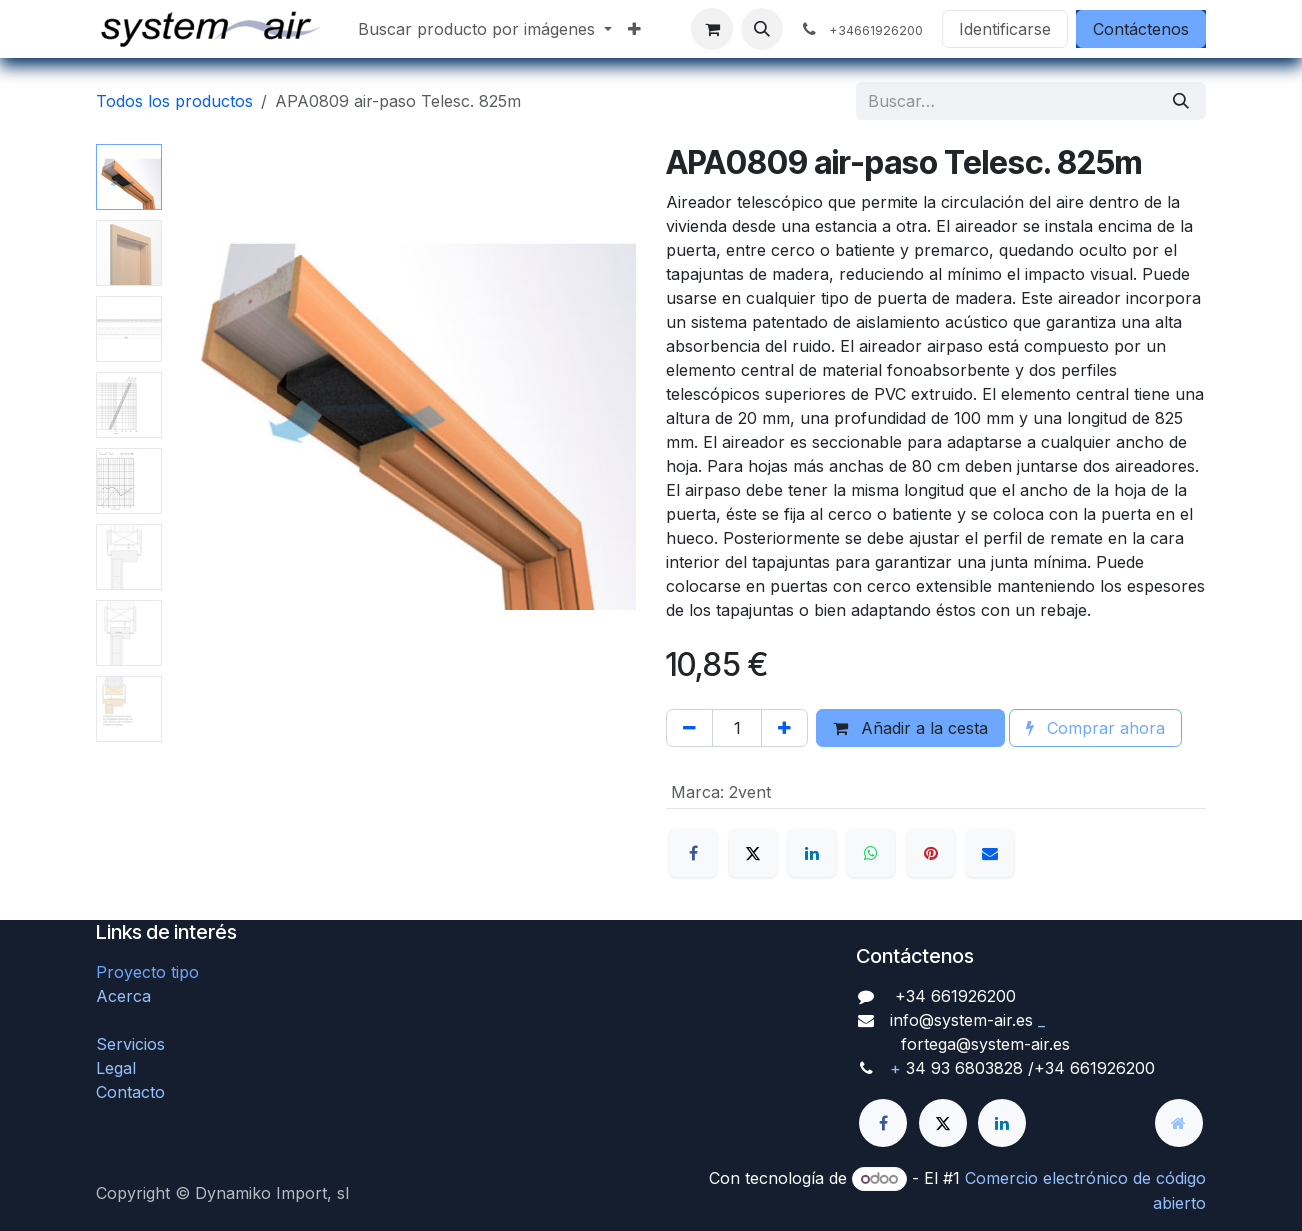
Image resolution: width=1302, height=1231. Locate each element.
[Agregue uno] (784, 728)
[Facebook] (693, 853)
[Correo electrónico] (990, 853)
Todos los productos (174, 101)
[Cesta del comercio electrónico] (712, 29)
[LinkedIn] (812, 853)
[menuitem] (485, 29)
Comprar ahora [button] (1095, 728)
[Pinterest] (931, 853)
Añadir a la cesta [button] (910, 728)
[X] (753, 853)
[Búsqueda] (1181, 101)
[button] (762, 29)
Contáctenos (1141, 29)
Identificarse (1005, 29)
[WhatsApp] (871, 853)
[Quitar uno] (689, 728)
